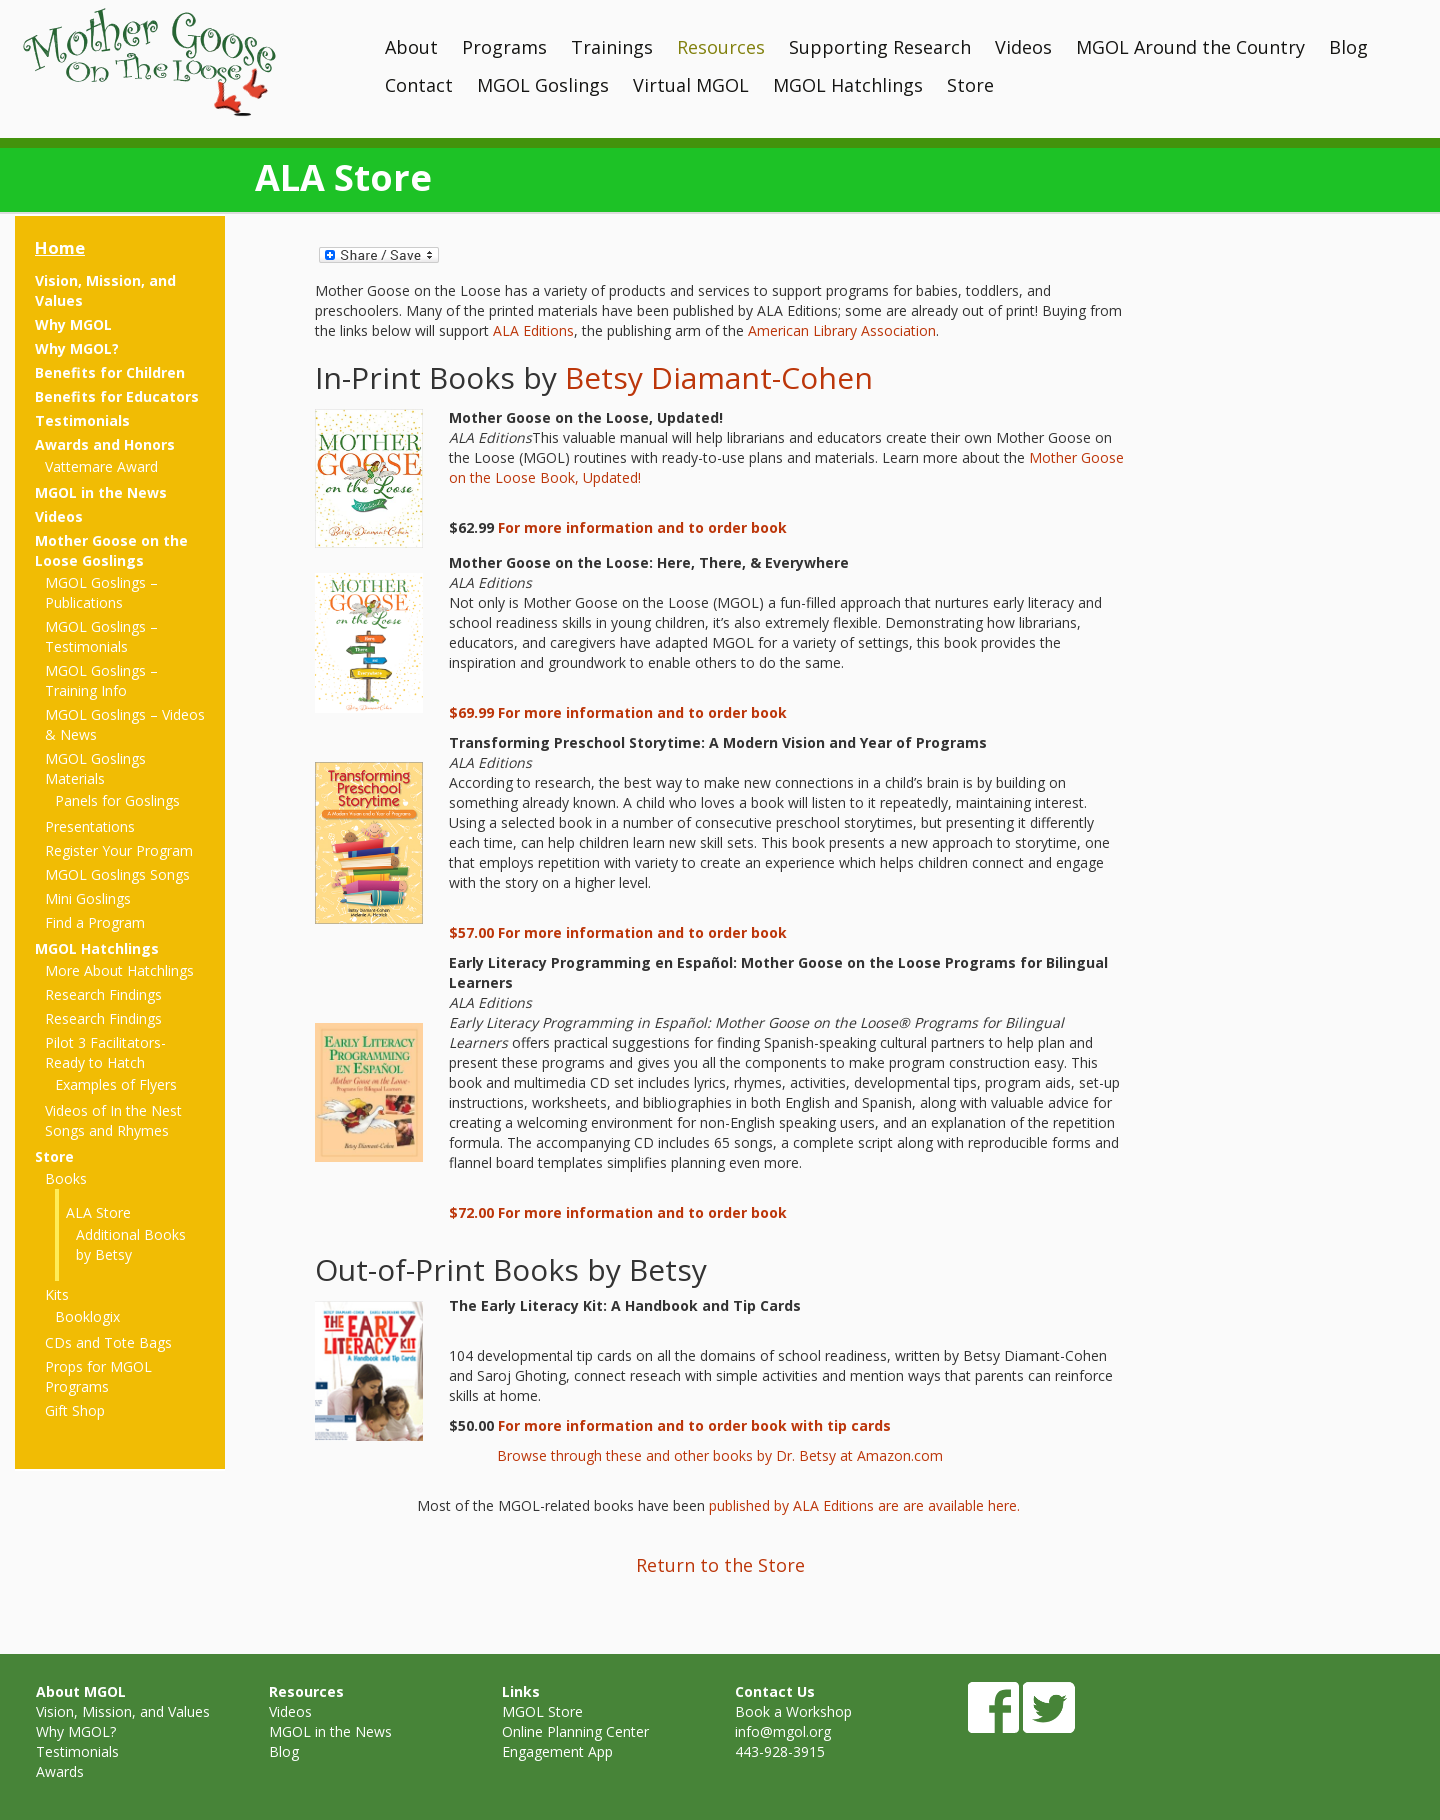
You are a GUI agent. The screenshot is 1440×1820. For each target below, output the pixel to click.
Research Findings (103, 994)
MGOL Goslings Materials (95, 768)
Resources (721, 47)
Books (66, 1178)
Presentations (90, 826)
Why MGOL (73, 324)
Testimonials (82, 420)
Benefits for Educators (117, 396)
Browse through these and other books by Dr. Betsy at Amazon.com (720, 1455)
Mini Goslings (88, 898)
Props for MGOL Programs (98, 1376)
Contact (419, 85)
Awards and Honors (105, 444)
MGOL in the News (101, 492)
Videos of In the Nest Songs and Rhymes (113, 1120)
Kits (57, 1294)
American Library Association (842, 330)
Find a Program (95, 922)
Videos (1023, 47)
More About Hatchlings (119, 970)
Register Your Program (119, 850)
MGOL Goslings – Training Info (101, 680)
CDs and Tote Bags (108, 1342)
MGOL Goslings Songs (117, 874)
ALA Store (98, 1212)
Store (970, 85)
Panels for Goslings (117, 800)
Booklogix (87, 1316)
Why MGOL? (77, 348)
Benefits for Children (110, 372)
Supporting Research (880, 47)
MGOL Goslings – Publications (101, 592)
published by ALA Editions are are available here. (866, 1505)
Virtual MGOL (691, 85)
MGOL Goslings (543, 85)
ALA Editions (533, 330)
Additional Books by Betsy (131, 1244)
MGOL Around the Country (1190, 47)
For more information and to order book (642, 527)
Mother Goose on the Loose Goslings (111, 550)
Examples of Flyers (116, 1084)
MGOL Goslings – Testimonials (101, 636)
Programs (504, 47)
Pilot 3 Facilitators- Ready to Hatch (105, 1052)
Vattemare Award (101, 466)
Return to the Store (720, 1565)
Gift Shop (75, 1410)
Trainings (612, 47)
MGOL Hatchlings (848, 85)
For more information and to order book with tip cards (694, 1425)
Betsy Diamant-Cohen (719, 377)
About (411, 47)
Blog (1348, 47)
